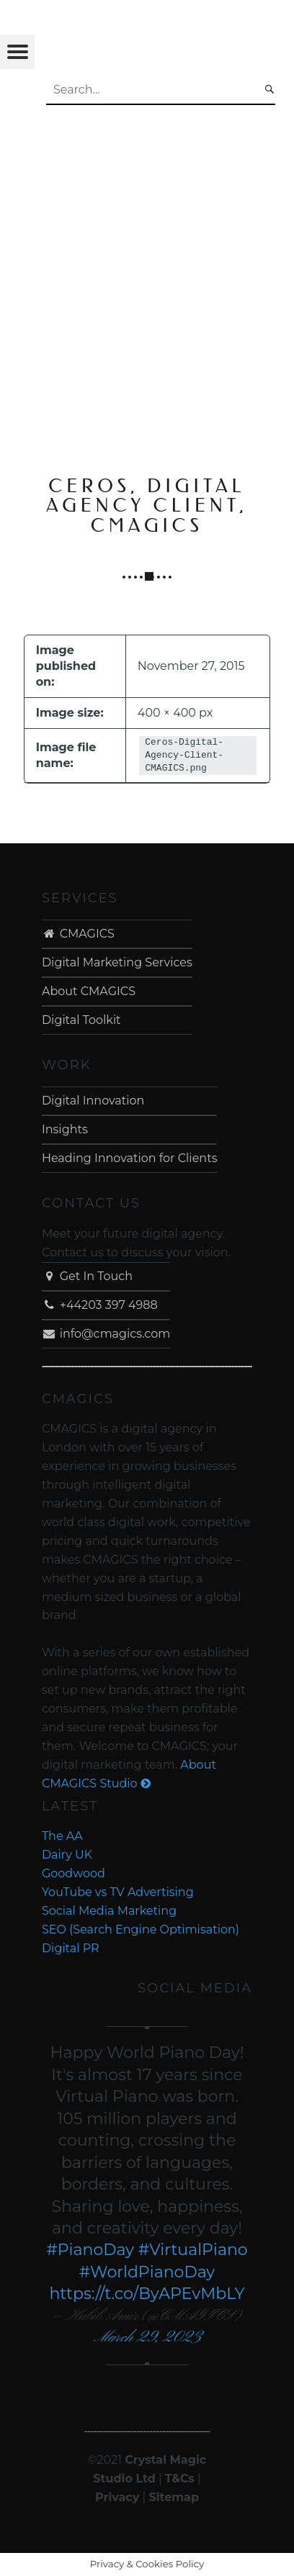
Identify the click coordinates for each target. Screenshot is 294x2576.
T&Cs (180, 2478)
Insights (65, 1129)
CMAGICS (78, 933)
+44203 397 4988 (100, 1305)
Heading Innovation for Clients (130, 1158)
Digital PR (70, 1948)
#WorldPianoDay (147, 2272)
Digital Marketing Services (117, 962)
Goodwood (73, 1873)
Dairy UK (67, 1854)
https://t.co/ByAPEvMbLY (146, 2293)
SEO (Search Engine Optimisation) (140, 1929)
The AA (62, 1836)
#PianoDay (90, 2249)
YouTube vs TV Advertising (118, 1892)
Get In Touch (87, 1276)
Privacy (117, 2497)
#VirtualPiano (193, 2249)
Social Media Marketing (109, 1911)
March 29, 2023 (147, 2337)
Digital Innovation (93, 1100)
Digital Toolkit (81, 1020)
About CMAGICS (88, 991)
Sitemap (173, 2497)
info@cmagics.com (106, 1334)
